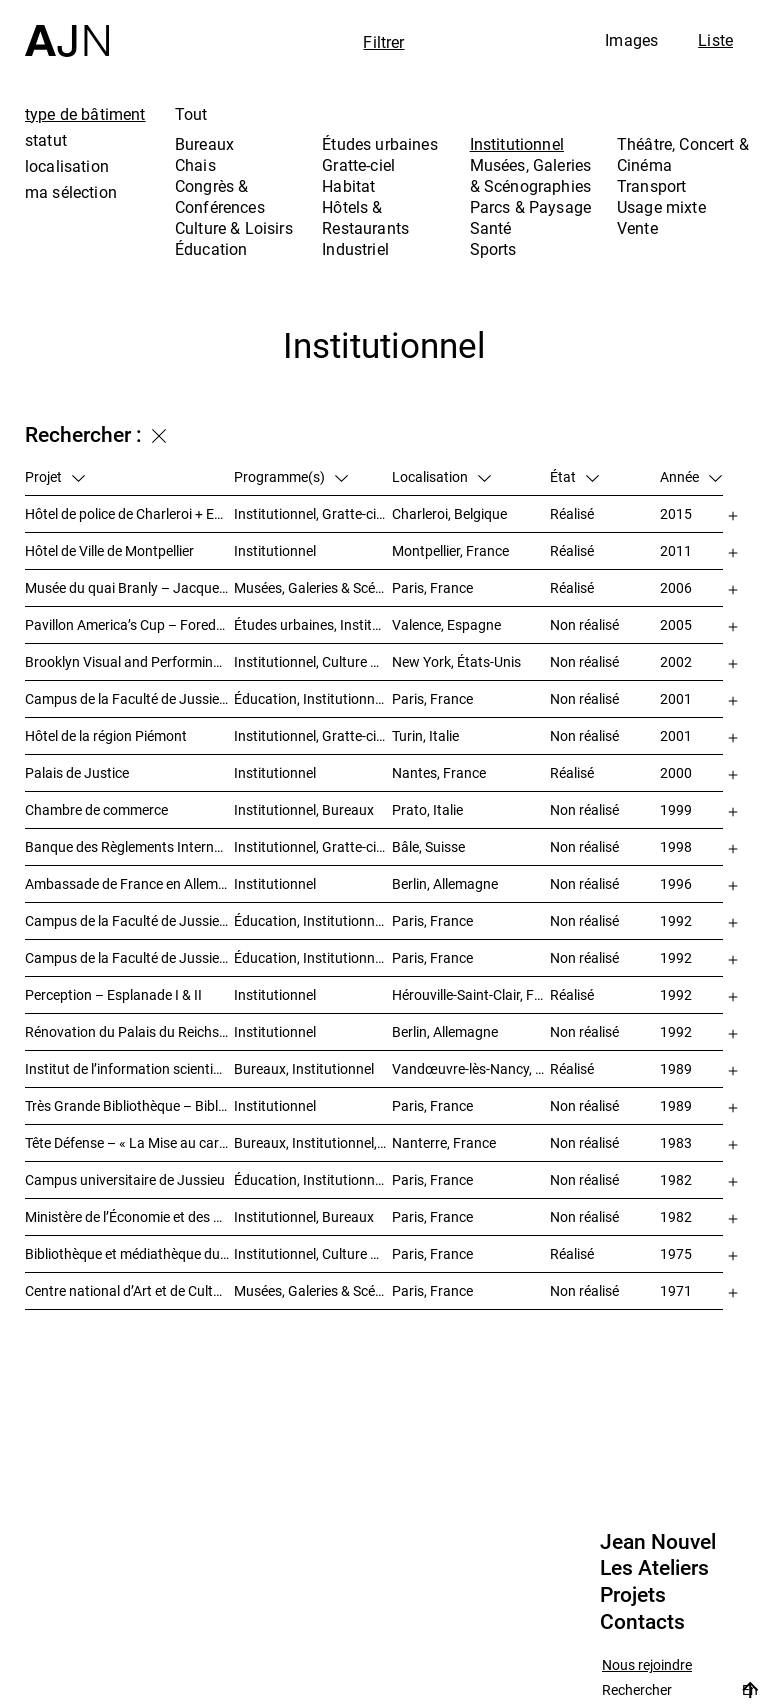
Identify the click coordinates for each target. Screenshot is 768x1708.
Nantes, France (439, 772)
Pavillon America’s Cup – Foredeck (129, 624)
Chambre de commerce (96, 809)
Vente (637, 228)
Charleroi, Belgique (449, 513)
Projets (633, 1595)
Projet (55, 476)
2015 (676, 513)
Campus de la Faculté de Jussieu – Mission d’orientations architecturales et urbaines (129, 698)
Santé (491, 228)
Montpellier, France (450, 550)
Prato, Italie (427, 809)
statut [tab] (46, 140)
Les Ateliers (654, 1568)
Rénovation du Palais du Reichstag (129, 1031)
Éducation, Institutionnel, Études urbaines (313, 698)
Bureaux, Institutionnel (304, 1068)
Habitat (348, 186)
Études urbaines (379, 144)
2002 (676, 661)
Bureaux (204, 144)
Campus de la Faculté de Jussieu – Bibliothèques (129, 920)
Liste (715, 40)
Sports (493, 249)
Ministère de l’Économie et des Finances (129, 1216)
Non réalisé (584, 624)
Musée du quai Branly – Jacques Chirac (129, 587)
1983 (676, 1142)
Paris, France (432, 587)
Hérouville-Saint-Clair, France (471, 994)
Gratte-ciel (358, 165)
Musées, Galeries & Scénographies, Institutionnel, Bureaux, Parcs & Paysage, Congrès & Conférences (313, 587)
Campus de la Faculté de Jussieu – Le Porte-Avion (129, 957)
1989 (676, 1068)
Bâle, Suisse (428, 846)
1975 (676, 1253)
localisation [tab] (67, 166)
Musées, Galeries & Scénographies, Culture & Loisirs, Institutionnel (313, 1290)
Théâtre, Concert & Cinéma (683, 154)
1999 (676, 809)
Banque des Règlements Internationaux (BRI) (129, 846)
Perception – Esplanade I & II (113, 994)
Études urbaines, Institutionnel (313, 624)
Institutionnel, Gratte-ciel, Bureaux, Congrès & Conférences (313, 735)
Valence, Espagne (446, 624)
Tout (191, 114)
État (574, 476)
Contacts (642, 1622)
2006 (676, 587)
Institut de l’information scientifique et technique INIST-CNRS (129, 1068)
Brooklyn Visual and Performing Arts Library (129, 661)
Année (691, 476)
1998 (676, 846)
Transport (651, 186)
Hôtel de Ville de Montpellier (109, 550)
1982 (676, 1179)
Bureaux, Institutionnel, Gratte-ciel (313, 1142)
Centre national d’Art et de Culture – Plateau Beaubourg (129, 1290)
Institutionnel (517, 144)
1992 (676, 920)
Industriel (355, 249)
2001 (676, 698)
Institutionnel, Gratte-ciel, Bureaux (313, 513)
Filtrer (383, 42)
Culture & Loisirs (234, 228)
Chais (195, 165)
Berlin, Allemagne (445, 883)
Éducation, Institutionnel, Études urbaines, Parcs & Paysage (313, 1179)
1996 (676, 883)
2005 (676, 624)
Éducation (211, 249)
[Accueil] (67, 28)
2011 (676, 550)
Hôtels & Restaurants (365, 217)
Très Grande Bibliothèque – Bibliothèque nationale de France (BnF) (129, 1105)
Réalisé (572, 513)
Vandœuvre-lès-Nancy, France (471, 1068)
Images (631, 40)
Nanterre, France (444, 1142)
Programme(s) (291, 476)
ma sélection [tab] (71, 192)
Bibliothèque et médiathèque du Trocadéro (129, 1253)
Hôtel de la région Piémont (106, 735)
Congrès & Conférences (220, 196)
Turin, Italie (425, 735)
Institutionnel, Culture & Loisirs (313, 661)
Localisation (441, 476)
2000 (676, 772)
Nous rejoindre (647, 1665)
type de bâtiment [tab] (85, 114)
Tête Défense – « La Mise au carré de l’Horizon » (129, 1142)
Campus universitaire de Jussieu (125, 1179)
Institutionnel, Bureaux (304, 809)
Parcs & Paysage (530, 207)
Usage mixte (661, 207)
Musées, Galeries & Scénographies (531, 175)
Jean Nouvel (658, 1542)
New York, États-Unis (456, 661)
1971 (676, 1290)
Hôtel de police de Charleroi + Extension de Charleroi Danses (129, 513)
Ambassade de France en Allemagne (129, 883)
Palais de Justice (77, 772)
